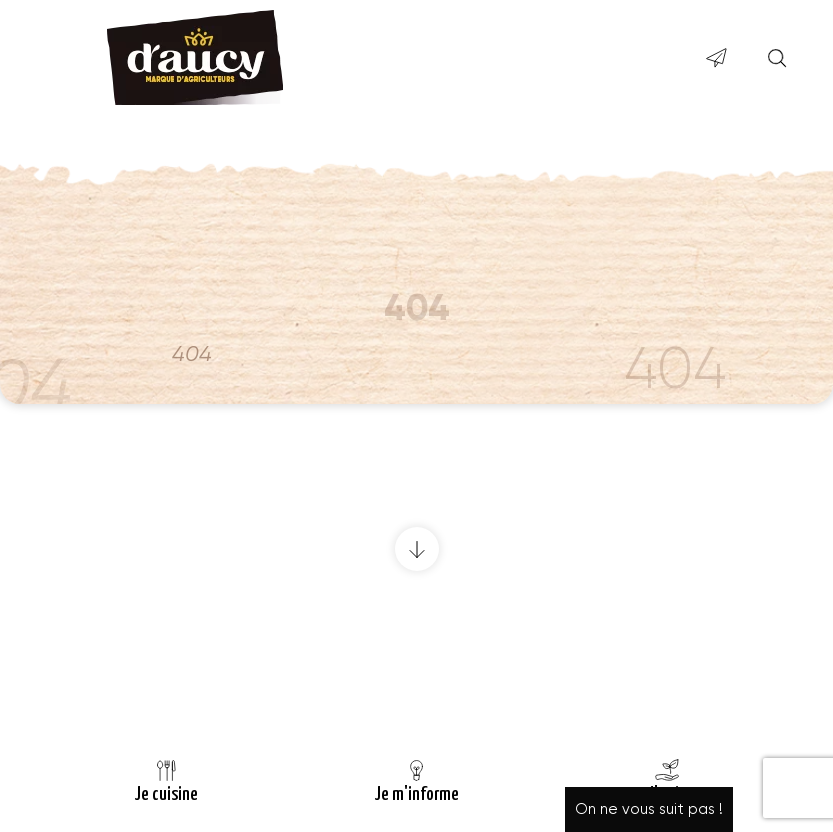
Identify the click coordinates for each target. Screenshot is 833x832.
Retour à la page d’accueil (416, 686)
